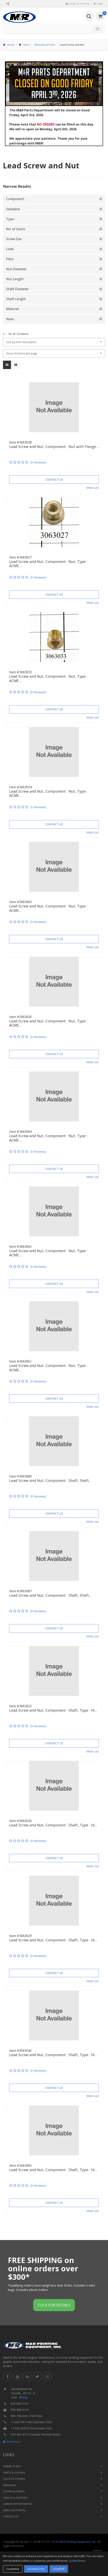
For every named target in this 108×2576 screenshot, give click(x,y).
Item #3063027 (20, 557)
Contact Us (54, 479)
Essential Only (36, 2569)
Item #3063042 (20, 2050)
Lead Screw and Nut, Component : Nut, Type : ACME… (48, 564)
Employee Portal (14, 2510)
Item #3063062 (20, 1246)
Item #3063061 (20, 1361)
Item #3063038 (20, 442)
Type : (10, 219)
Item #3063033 (20, 672)
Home (11, 44)
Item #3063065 (20, 2165)
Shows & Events (14, 2491)
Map (23, 2397)
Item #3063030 (20, 1017)
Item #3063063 (20, 902)
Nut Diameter (16, 269)
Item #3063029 (20, 1936)
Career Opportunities (17, 2504)
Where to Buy (12, 2466)
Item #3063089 (20, 1476)
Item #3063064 (20, 1131)
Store (26, 44)
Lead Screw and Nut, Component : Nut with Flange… (54, 447)
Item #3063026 (20, 1821)
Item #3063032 (20, 1706)
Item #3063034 (20, 787)
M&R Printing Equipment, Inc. (77, 2542)
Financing (9, 2485)
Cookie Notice (77, 2560)
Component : (15, 199)
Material (12, 309)
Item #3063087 (20, 1591)
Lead (9, 249)
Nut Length (15, 279)
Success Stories (14, 2479)
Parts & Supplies (14, 2472)
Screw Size (14, 239)
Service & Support (15, 2497)
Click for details (54, 2305)
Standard (13, 209)
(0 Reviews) (38, 462)
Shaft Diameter (17, 289)
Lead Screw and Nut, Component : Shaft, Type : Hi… (53, 1710)
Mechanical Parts (44, 44)
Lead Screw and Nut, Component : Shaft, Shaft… (50, 1480)
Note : (10, 319)
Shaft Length (16, 299)
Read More (12, 2441)
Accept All (58, 2569)
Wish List (92, 488)
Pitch (10, 259)
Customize (12, 2569)
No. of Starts (15, 229)
